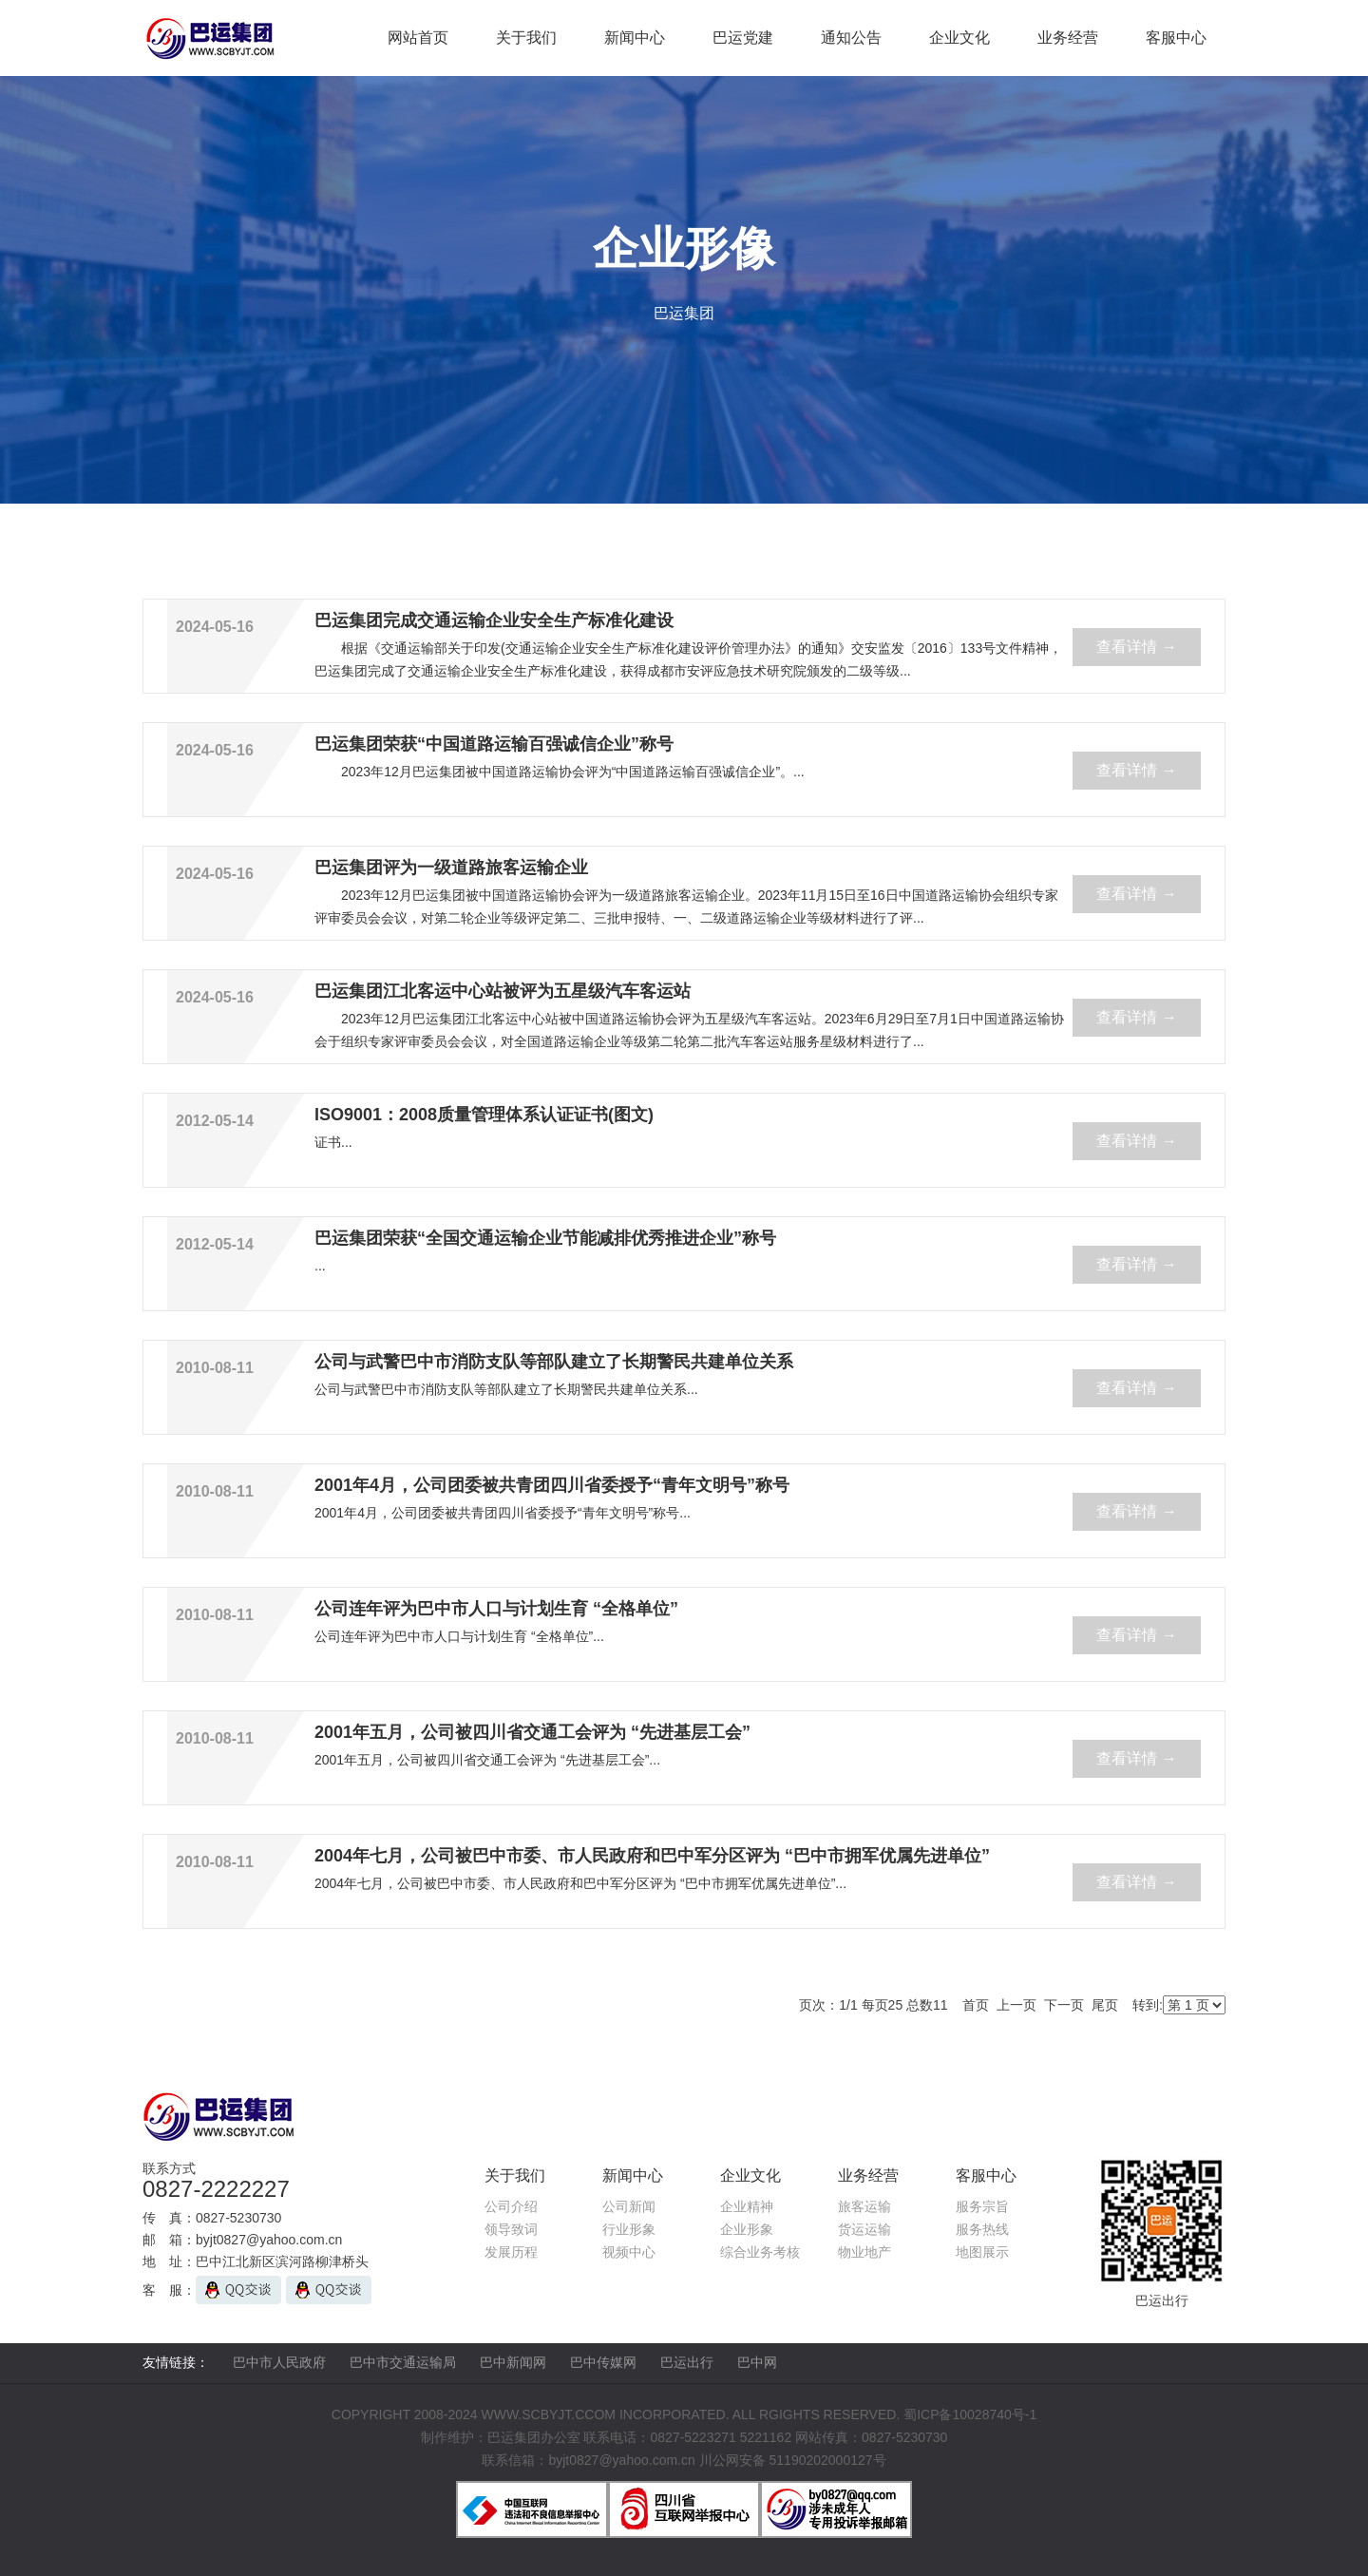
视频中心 (629, 2252)
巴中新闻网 (513, 2362)
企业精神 (746, 2206)
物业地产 (864, 2252)
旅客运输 (864, 2206)
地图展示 (982, 2252)
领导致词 (511, 2229)
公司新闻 (629, 2206)
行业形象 (629, 2229)
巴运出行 (686, 2362)
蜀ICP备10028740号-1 (969, 2414)
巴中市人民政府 (279, 2362)
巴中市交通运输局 (403, 2362)
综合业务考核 (760, 2252)
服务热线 (982, 2229)
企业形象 (746, 2229)
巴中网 (757, 2362)
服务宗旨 (982, 2206)
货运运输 (864, 2229)
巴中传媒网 (603, 2362)
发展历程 (511, 2252)
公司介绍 (511, 2206)
